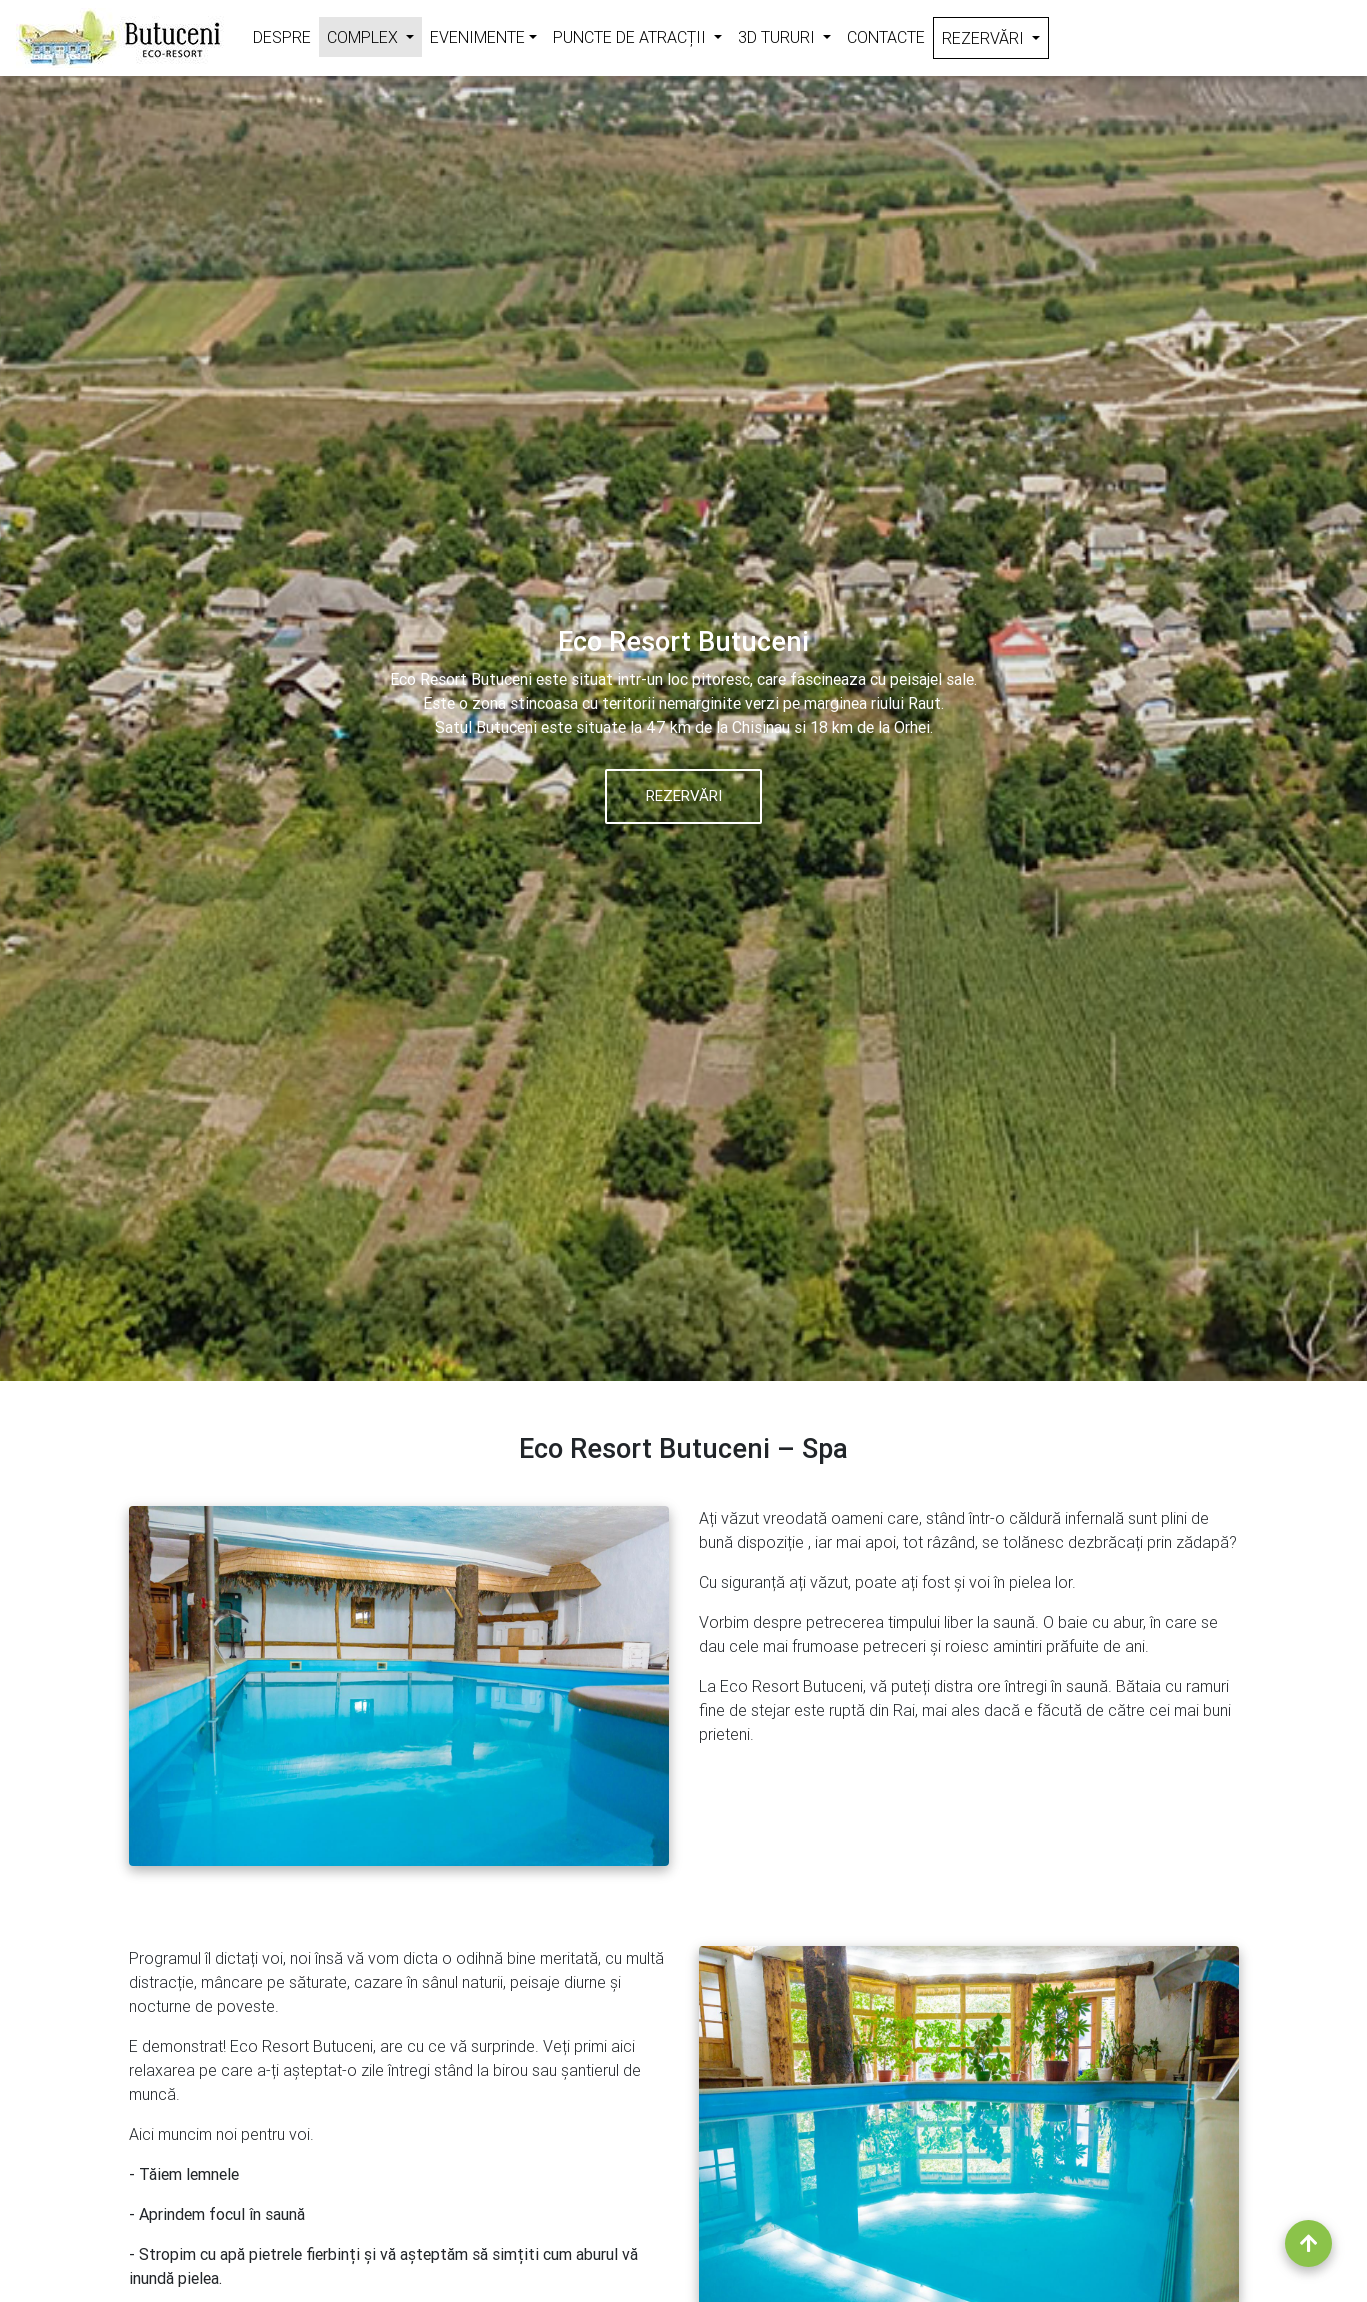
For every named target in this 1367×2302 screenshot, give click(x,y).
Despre (282, 37)
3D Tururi (788, 35)
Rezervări (995, 36)
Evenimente (477, 37)
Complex (374, 35)
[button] (102, 690)
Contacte (886, 37)
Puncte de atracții (641, 35)
